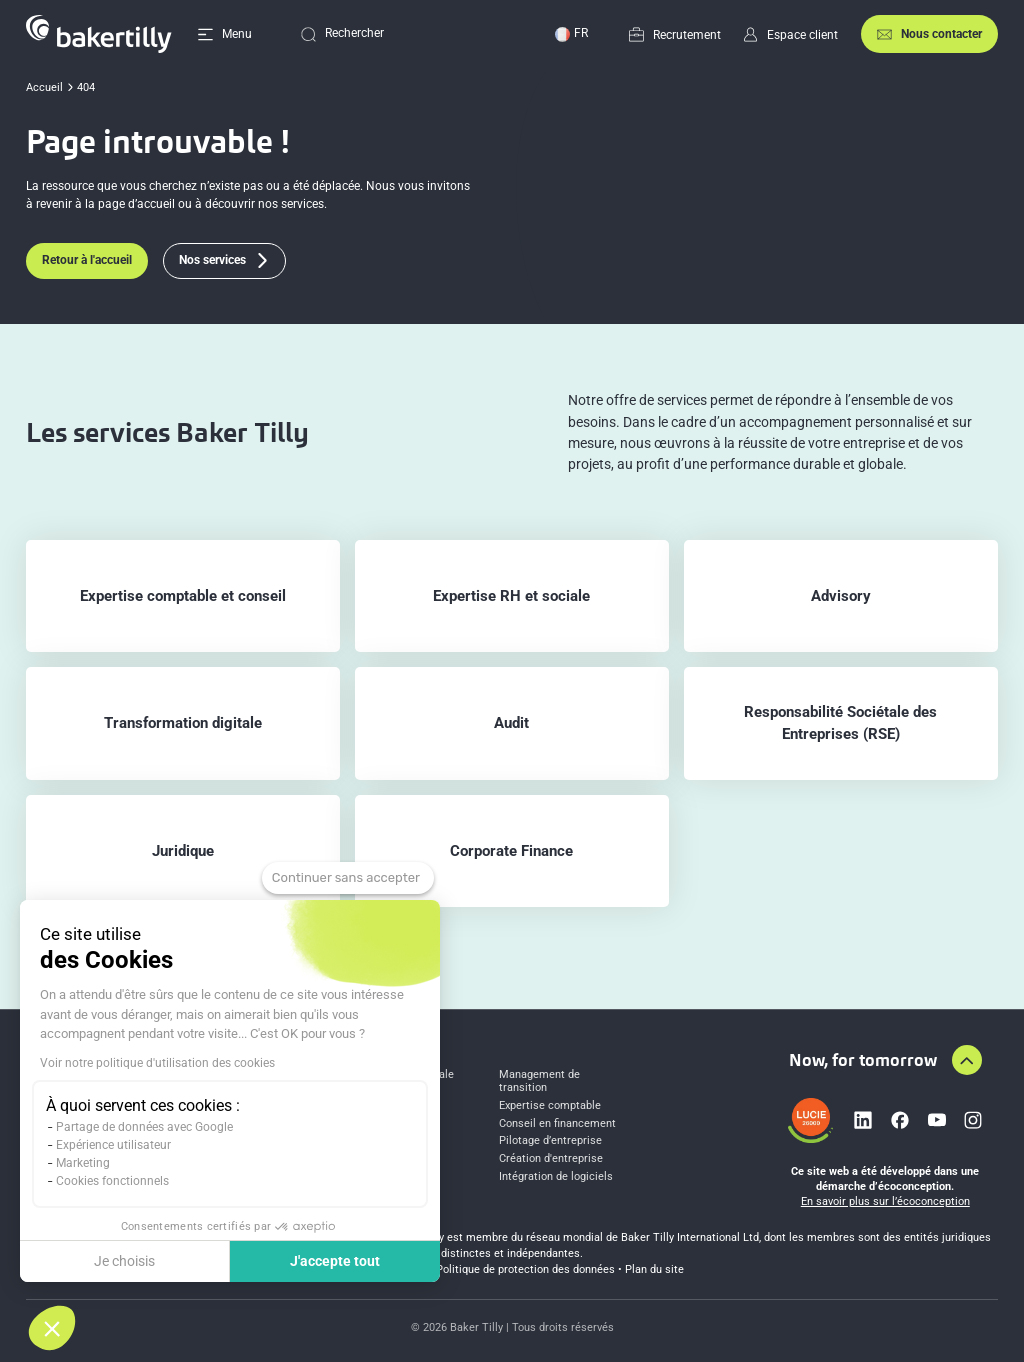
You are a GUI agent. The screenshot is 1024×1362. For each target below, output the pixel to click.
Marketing (83, 1163)
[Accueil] (99, 34)
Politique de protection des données (525, 1269)
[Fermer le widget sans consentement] (348, 878)
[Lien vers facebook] (900, 1120)
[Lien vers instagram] (973, 1120)
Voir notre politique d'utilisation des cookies (157, 1063)
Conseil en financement (557, 1124)
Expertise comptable (550, 1106)
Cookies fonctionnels (112, 1181)
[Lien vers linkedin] (863, 1120)
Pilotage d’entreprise (550, 1141)
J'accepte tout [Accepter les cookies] (335, 1261)
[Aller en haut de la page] (967, 1060)
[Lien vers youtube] (937, 1120)
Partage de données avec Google (144, 1127)
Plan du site (654, 1269)
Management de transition (539, 1081)
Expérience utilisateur (113, 1145)
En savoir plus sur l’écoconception (885, 1201)
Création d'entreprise (551, 1159)
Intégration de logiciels (556, 1177)
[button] (52, 1328)
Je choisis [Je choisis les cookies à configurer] (124, 1261)
